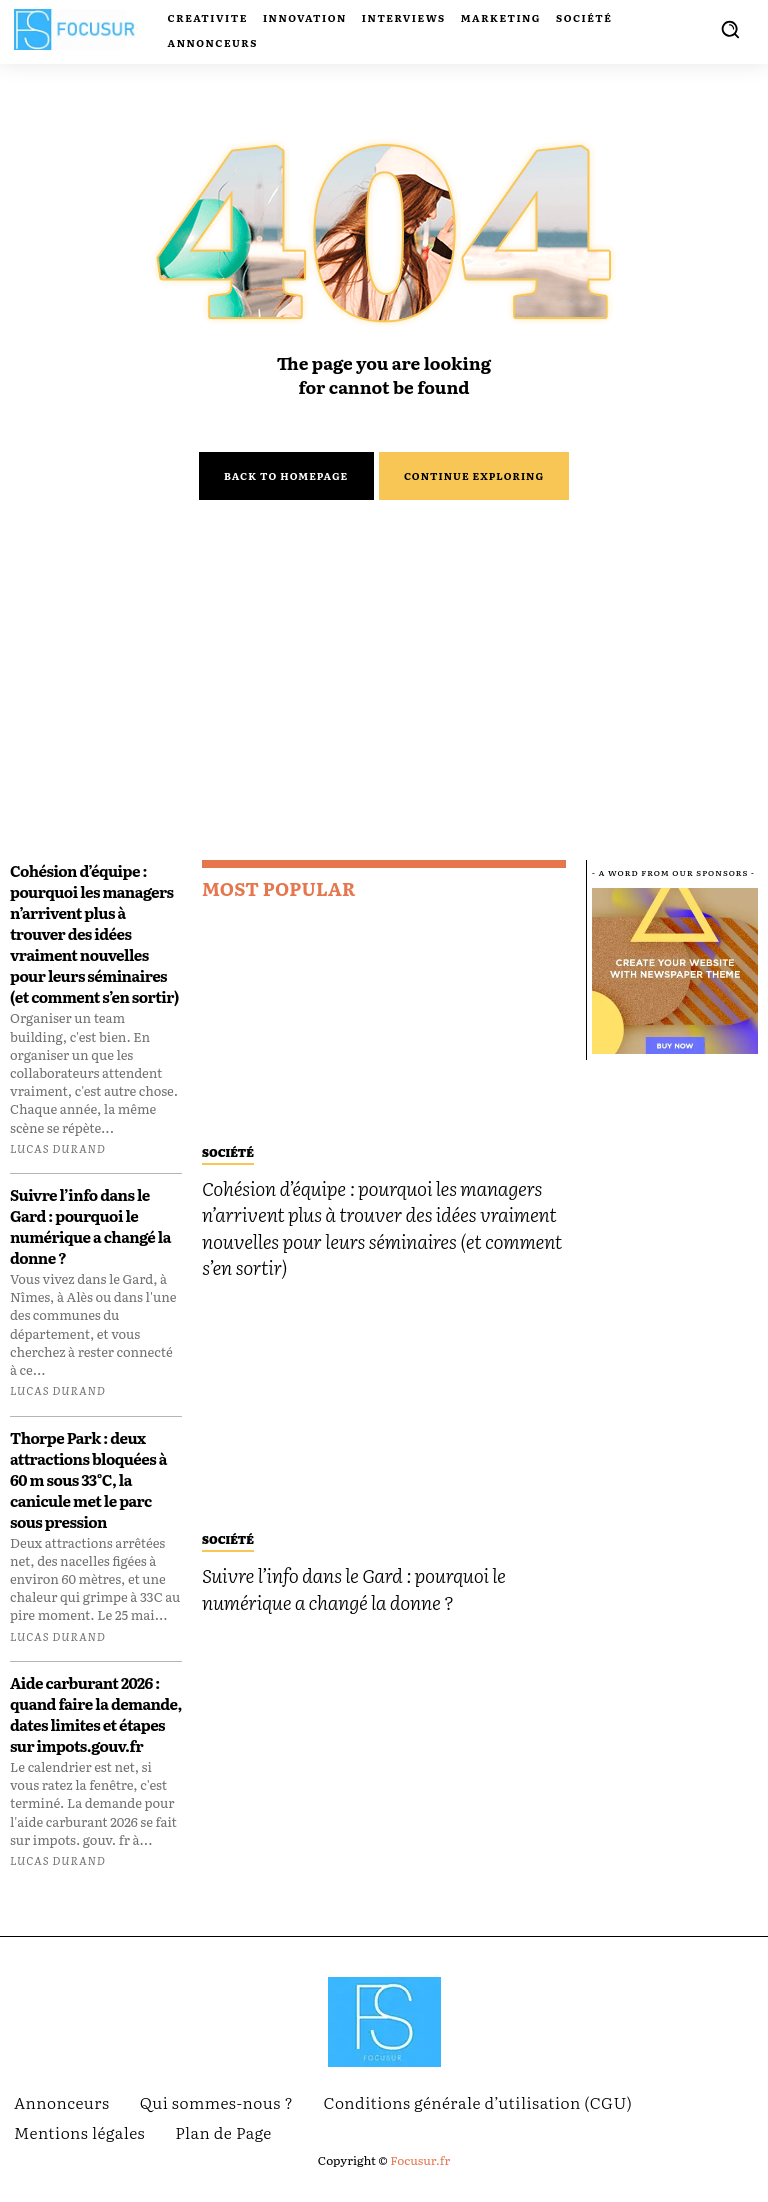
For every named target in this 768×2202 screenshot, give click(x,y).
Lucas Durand (58, 1160)
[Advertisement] (384, 723)
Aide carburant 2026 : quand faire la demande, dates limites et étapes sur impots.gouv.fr (96, 1727)
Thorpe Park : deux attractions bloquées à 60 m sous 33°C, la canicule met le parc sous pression (88, 1491)
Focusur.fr (420, 2173)
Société (228, 1159)
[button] (730, 29)
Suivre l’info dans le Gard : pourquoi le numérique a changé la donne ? (90, 1239)
